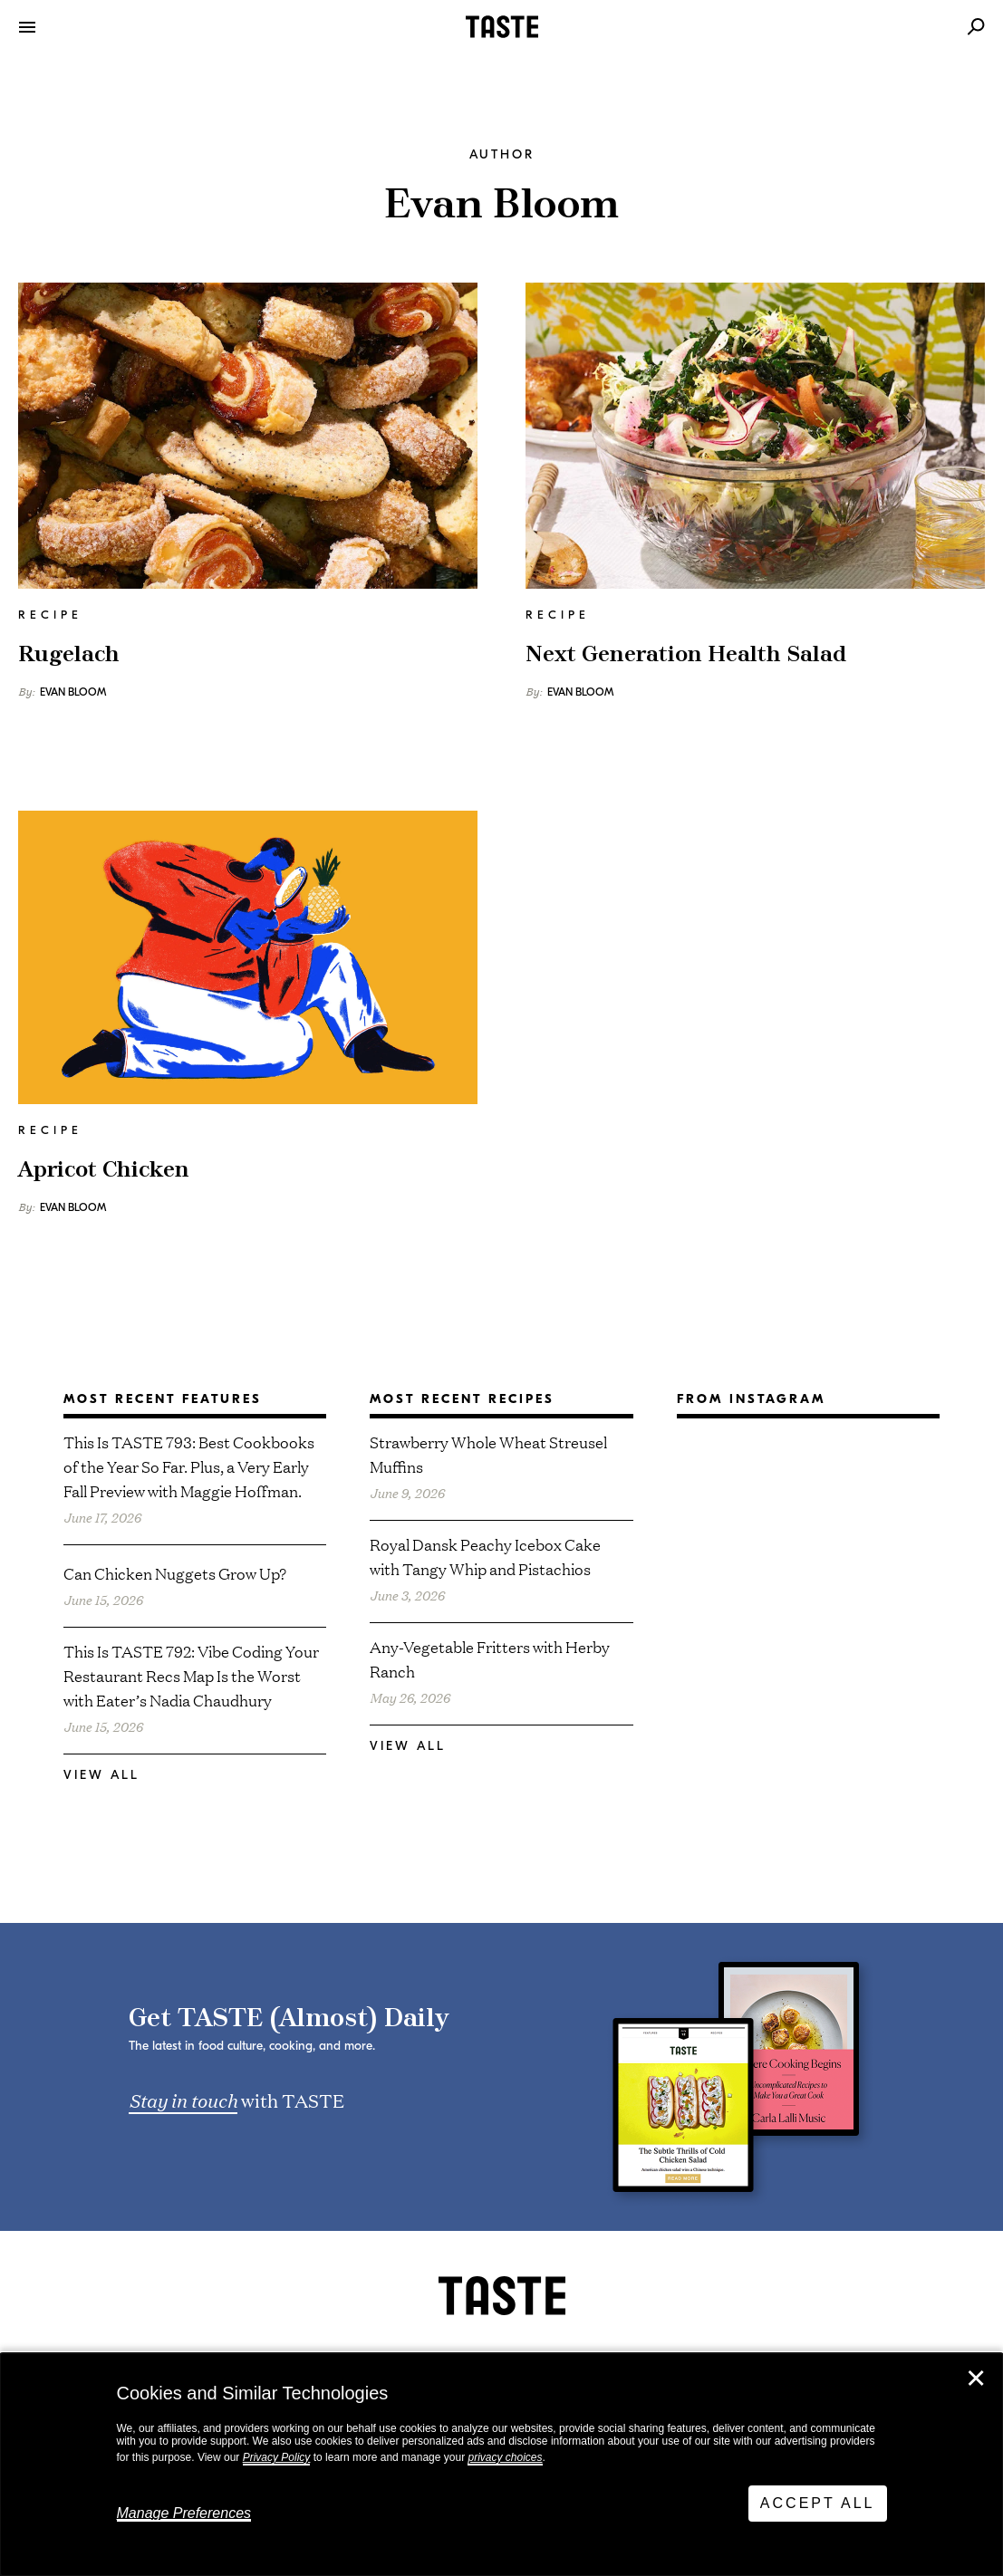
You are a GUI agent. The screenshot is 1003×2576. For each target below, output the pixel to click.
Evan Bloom (73, 692)
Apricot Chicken (103, 1170)
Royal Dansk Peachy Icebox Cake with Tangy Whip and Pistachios (485, 1556)
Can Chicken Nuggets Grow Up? (174, 1573)
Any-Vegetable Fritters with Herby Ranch (490, 1658)
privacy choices (505, 2457)
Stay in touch (183, 2099)
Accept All (817, 2503)
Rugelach (69, 655)
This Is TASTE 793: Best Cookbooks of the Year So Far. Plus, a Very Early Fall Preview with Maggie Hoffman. (188, 1466)
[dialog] (501, 2464)
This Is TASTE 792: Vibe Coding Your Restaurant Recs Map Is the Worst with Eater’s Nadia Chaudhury (191, 1675)
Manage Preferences (184, 2513)
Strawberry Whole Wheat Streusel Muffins (488, 1453)
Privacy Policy (277, 2457)
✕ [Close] (976, 2378)
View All (101, 1775)
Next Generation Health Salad (686, 655)
